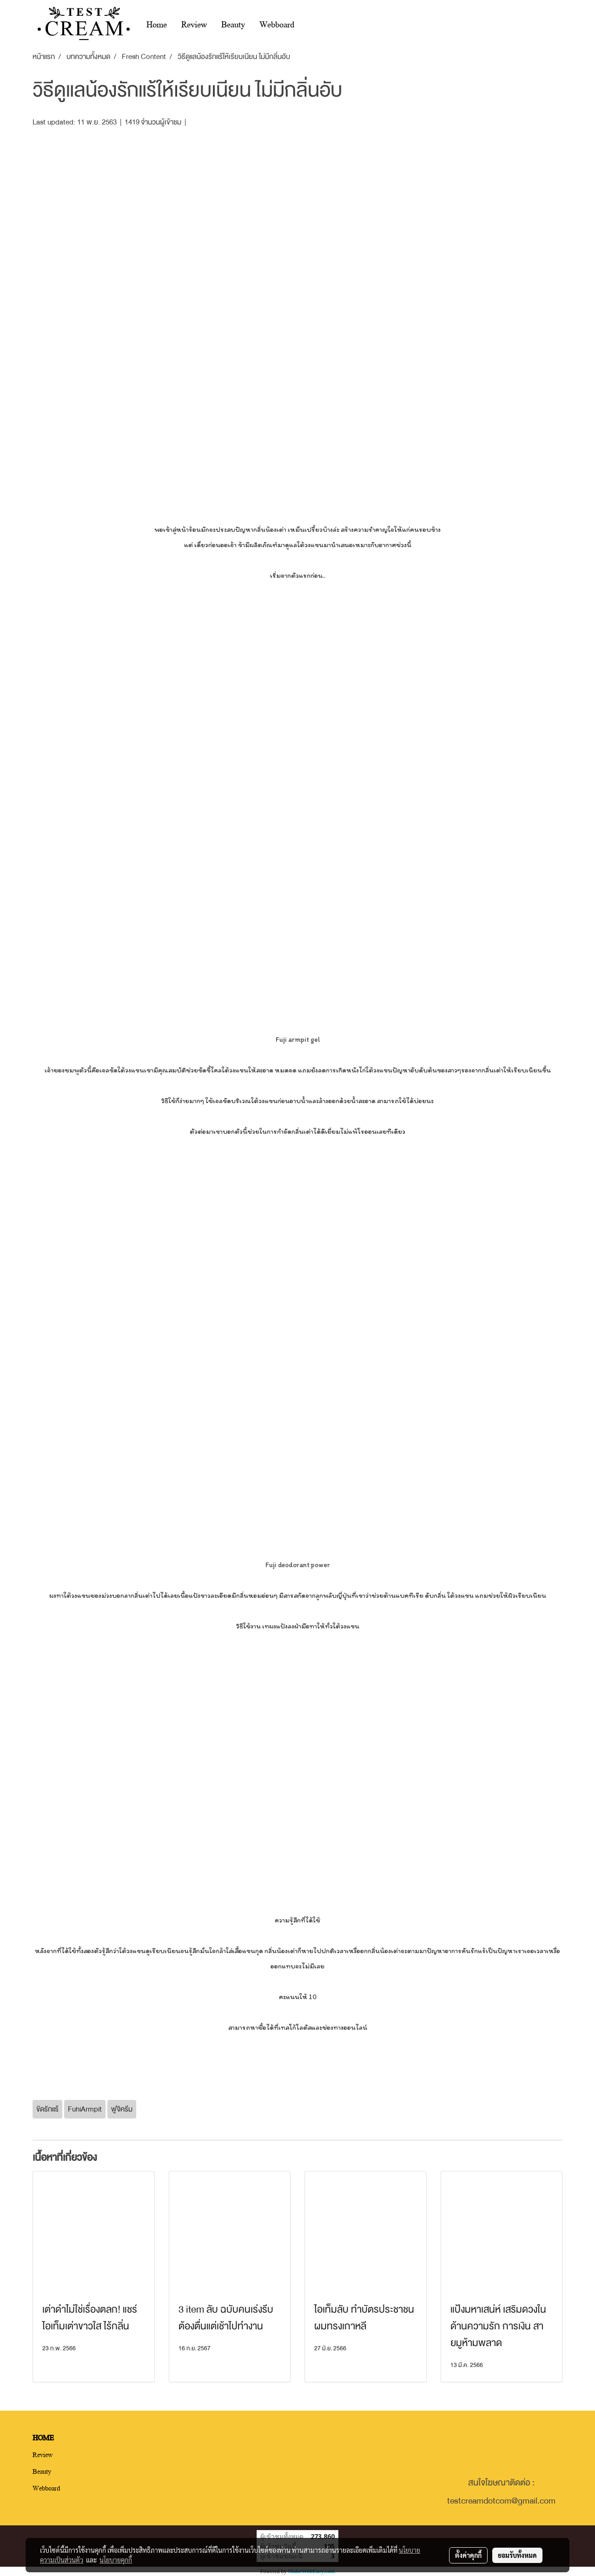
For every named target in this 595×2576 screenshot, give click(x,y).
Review (194, 23)
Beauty (233, 23)
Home (156, 23)
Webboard (276, 23)
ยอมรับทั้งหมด (517, 2555)
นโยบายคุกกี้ (115, 2560)
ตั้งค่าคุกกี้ (468, 2555)
